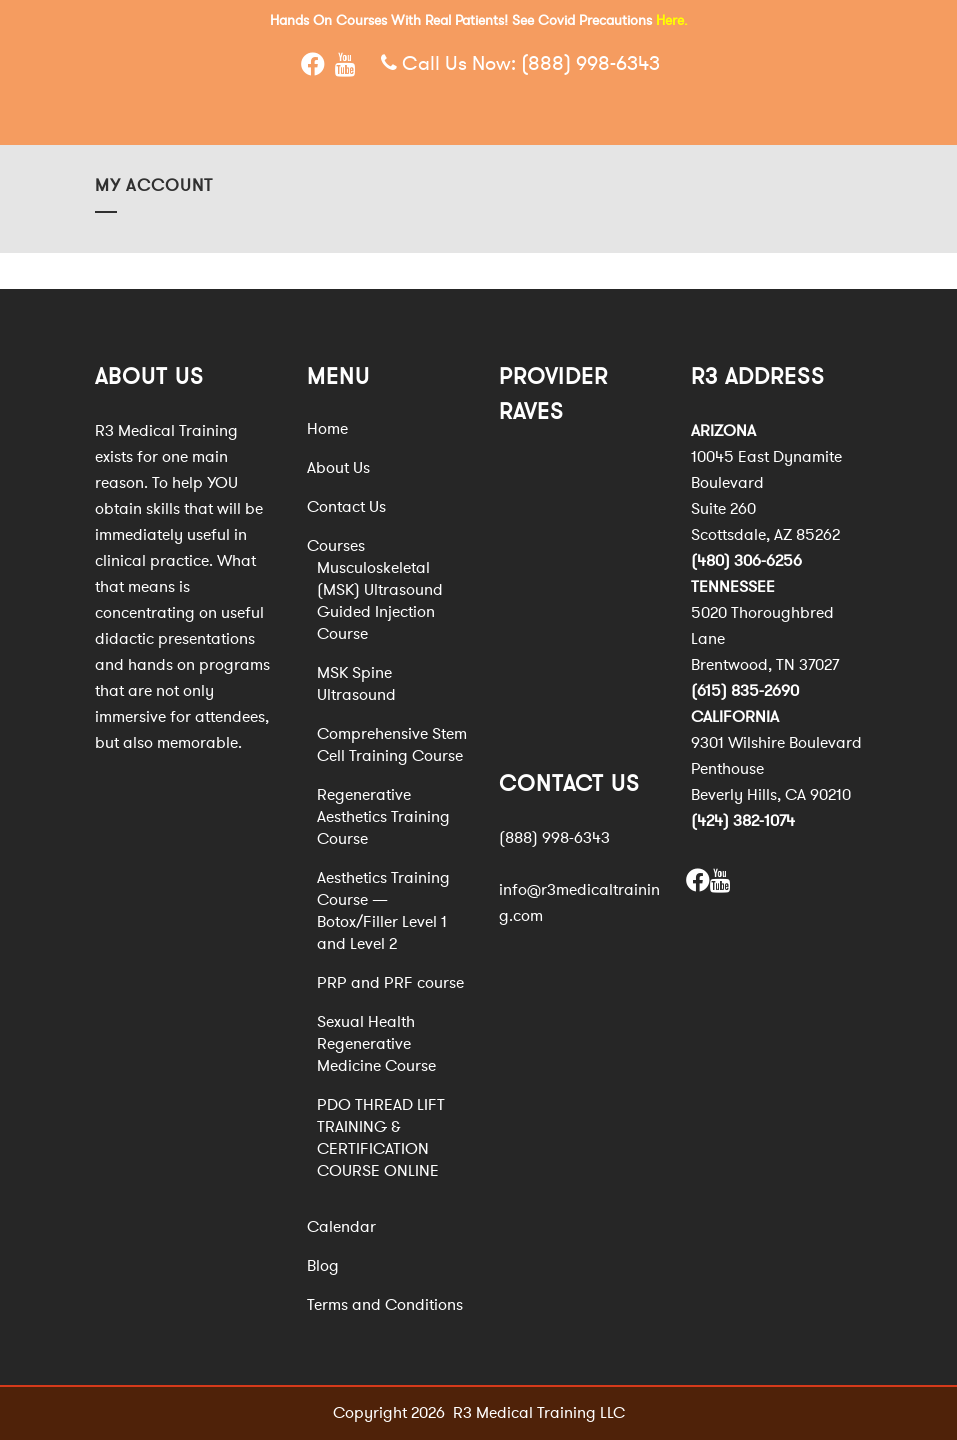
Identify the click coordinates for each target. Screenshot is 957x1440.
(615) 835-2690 (745, 691)
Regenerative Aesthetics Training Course (383, 817)
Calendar (341, 1227)
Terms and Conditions (385, 1305)
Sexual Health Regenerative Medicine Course (376, 1044)
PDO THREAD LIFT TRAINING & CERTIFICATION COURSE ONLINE (381, 1138)
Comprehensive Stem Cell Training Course (392, 745)
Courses (336, 546)
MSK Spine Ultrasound (356, 684)
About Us (338, 468)
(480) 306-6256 (746, 561)
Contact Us (346, 507)
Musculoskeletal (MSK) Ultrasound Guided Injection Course (380, 601)
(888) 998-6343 (590, 63)
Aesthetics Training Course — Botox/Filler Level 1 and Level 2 (383, 911)
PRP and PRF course (390, 983)
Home (327, 429)
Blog (323, 1266)
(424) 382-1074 (743, 821)
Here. (672, 20)
